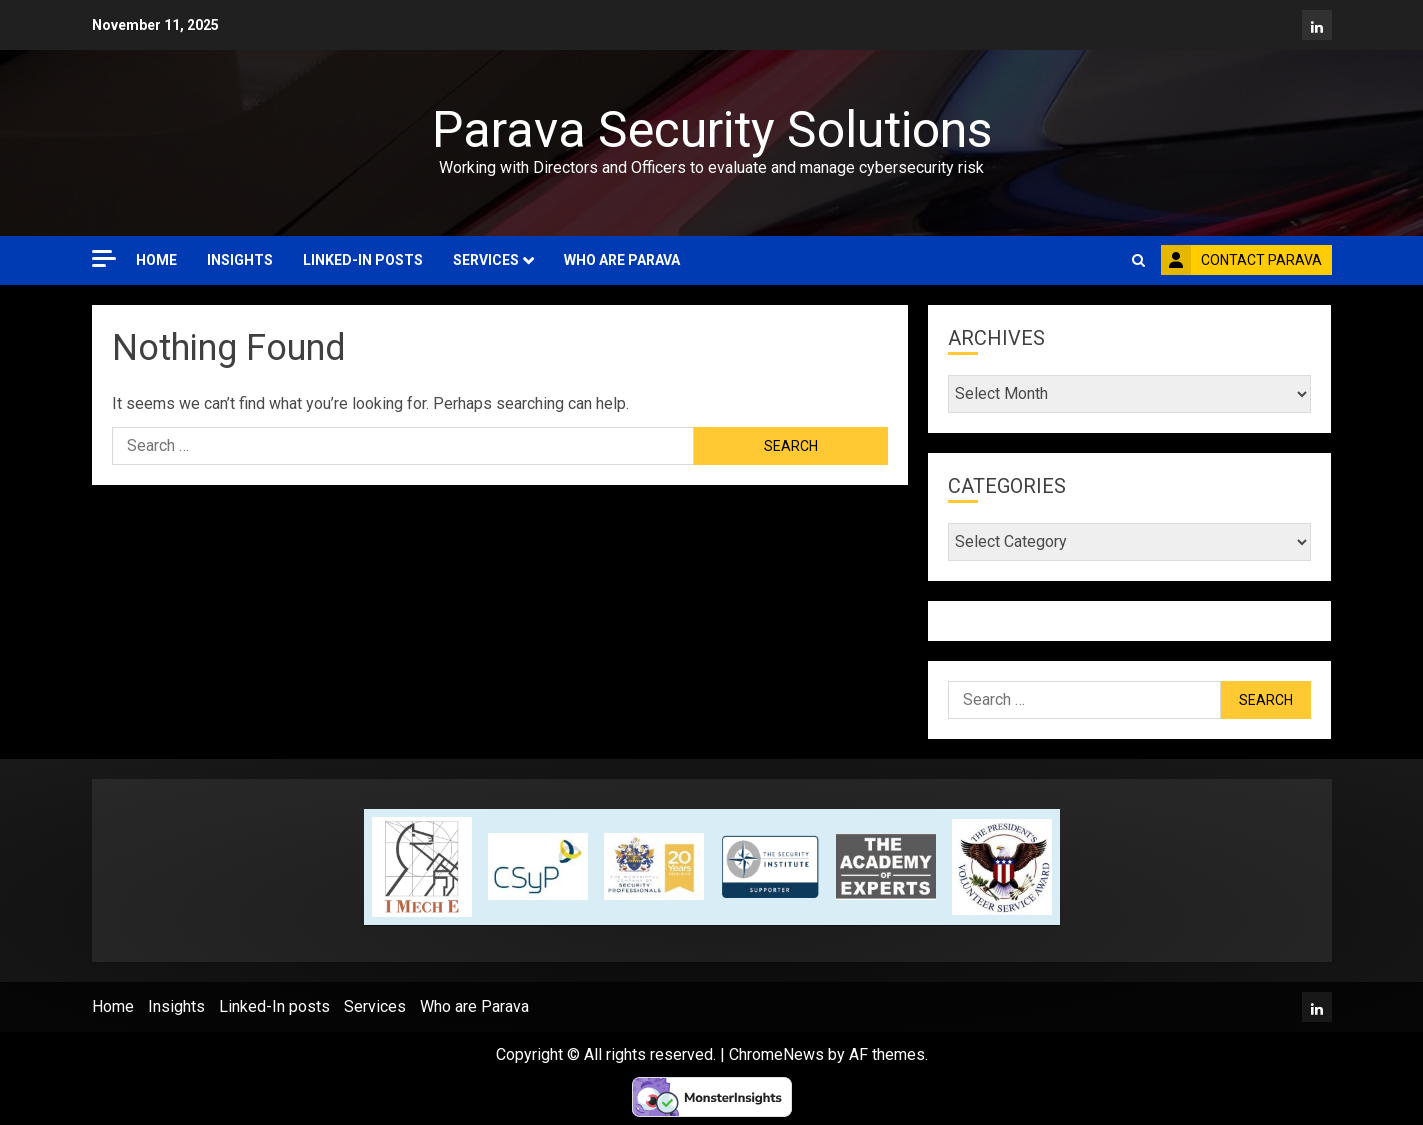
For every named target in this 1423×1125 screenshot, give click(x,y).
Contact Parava (1241, 260)
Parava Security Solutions (712, 130)
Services (486, 260)
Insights (240, 260)
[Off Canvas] (104, 258)
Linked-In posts (363, 260)
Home (156, 260)
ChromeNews (776, 1054)
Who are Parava (622, 260)
